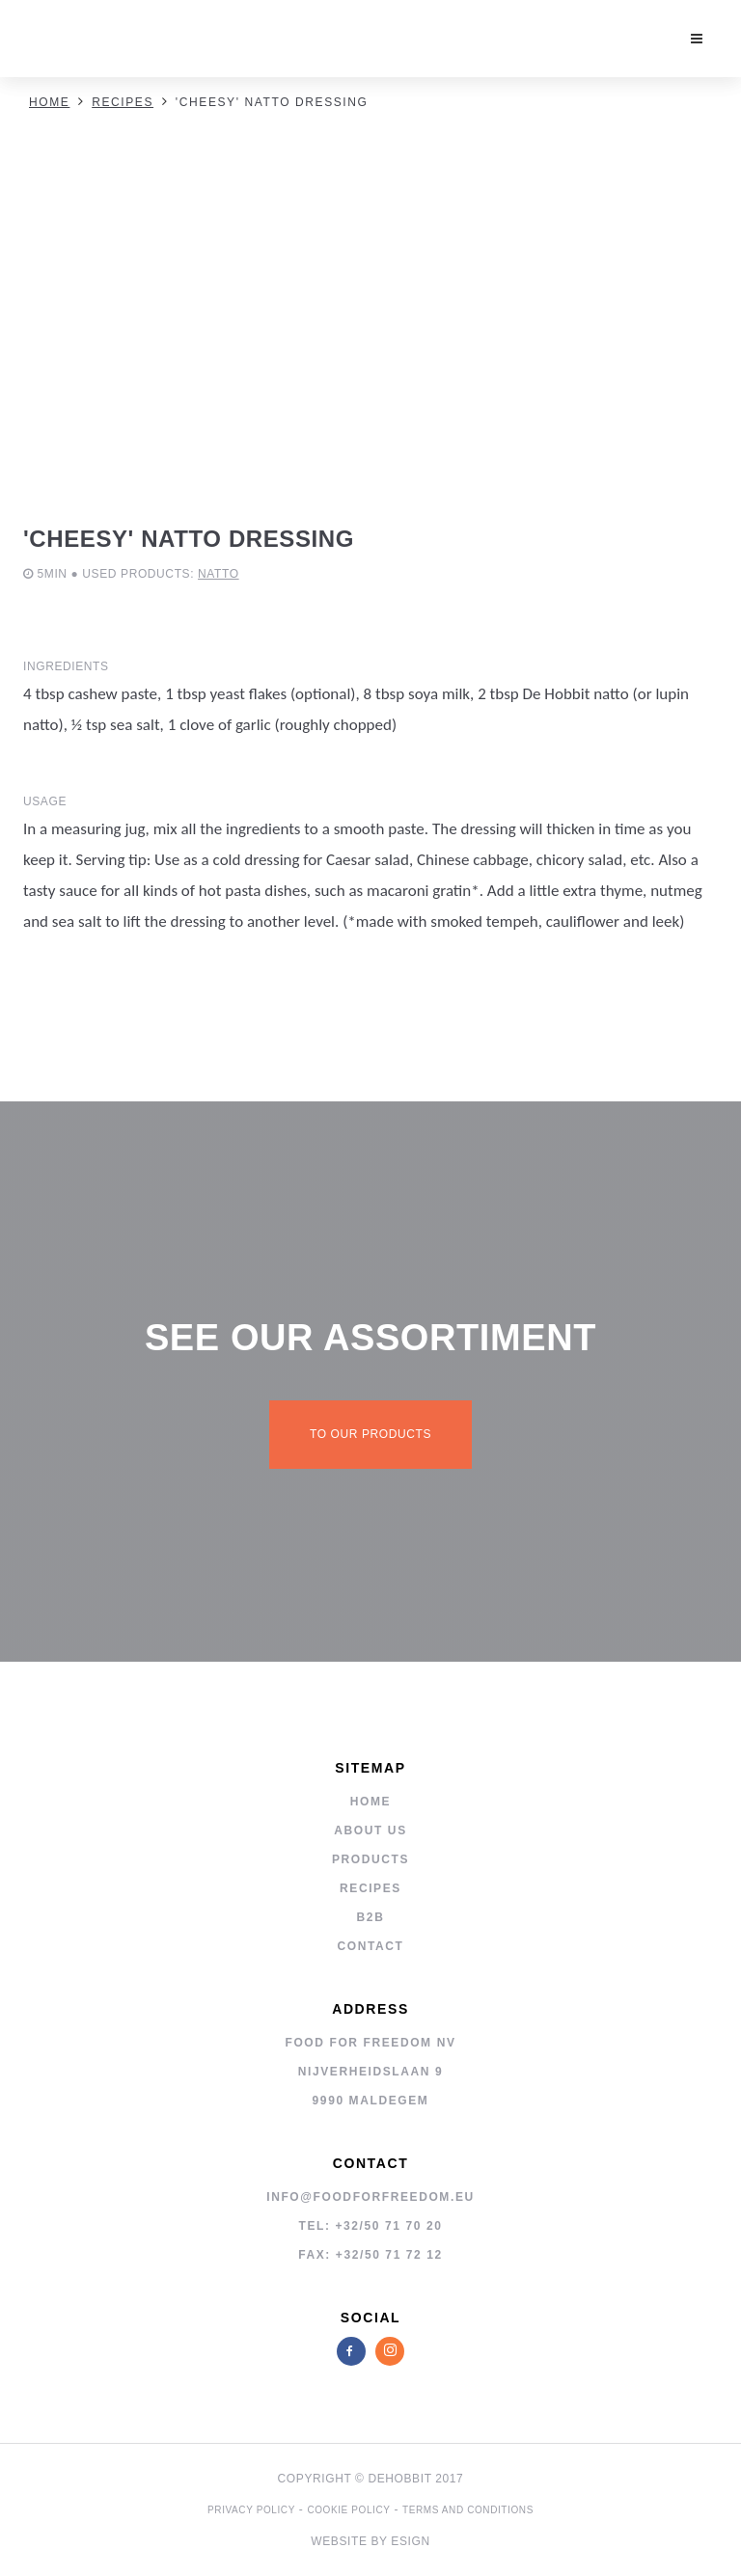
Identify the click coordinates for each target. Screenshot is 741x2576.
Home (49, 102)
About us (370, 1830)
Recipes (122, 102)
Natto (218, 574)
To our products (370, 1434)
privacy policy (251, 2510)
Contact (371, 1946)
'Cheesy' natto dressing (272, 102)
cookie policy (348, 2510)
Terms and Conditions (468, 2510)
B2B (371, 1917)
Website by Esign (370, 2541)
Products (370, 1859)
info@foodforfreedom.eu (370, 2197)
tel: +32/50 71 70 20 (370, 2226)
